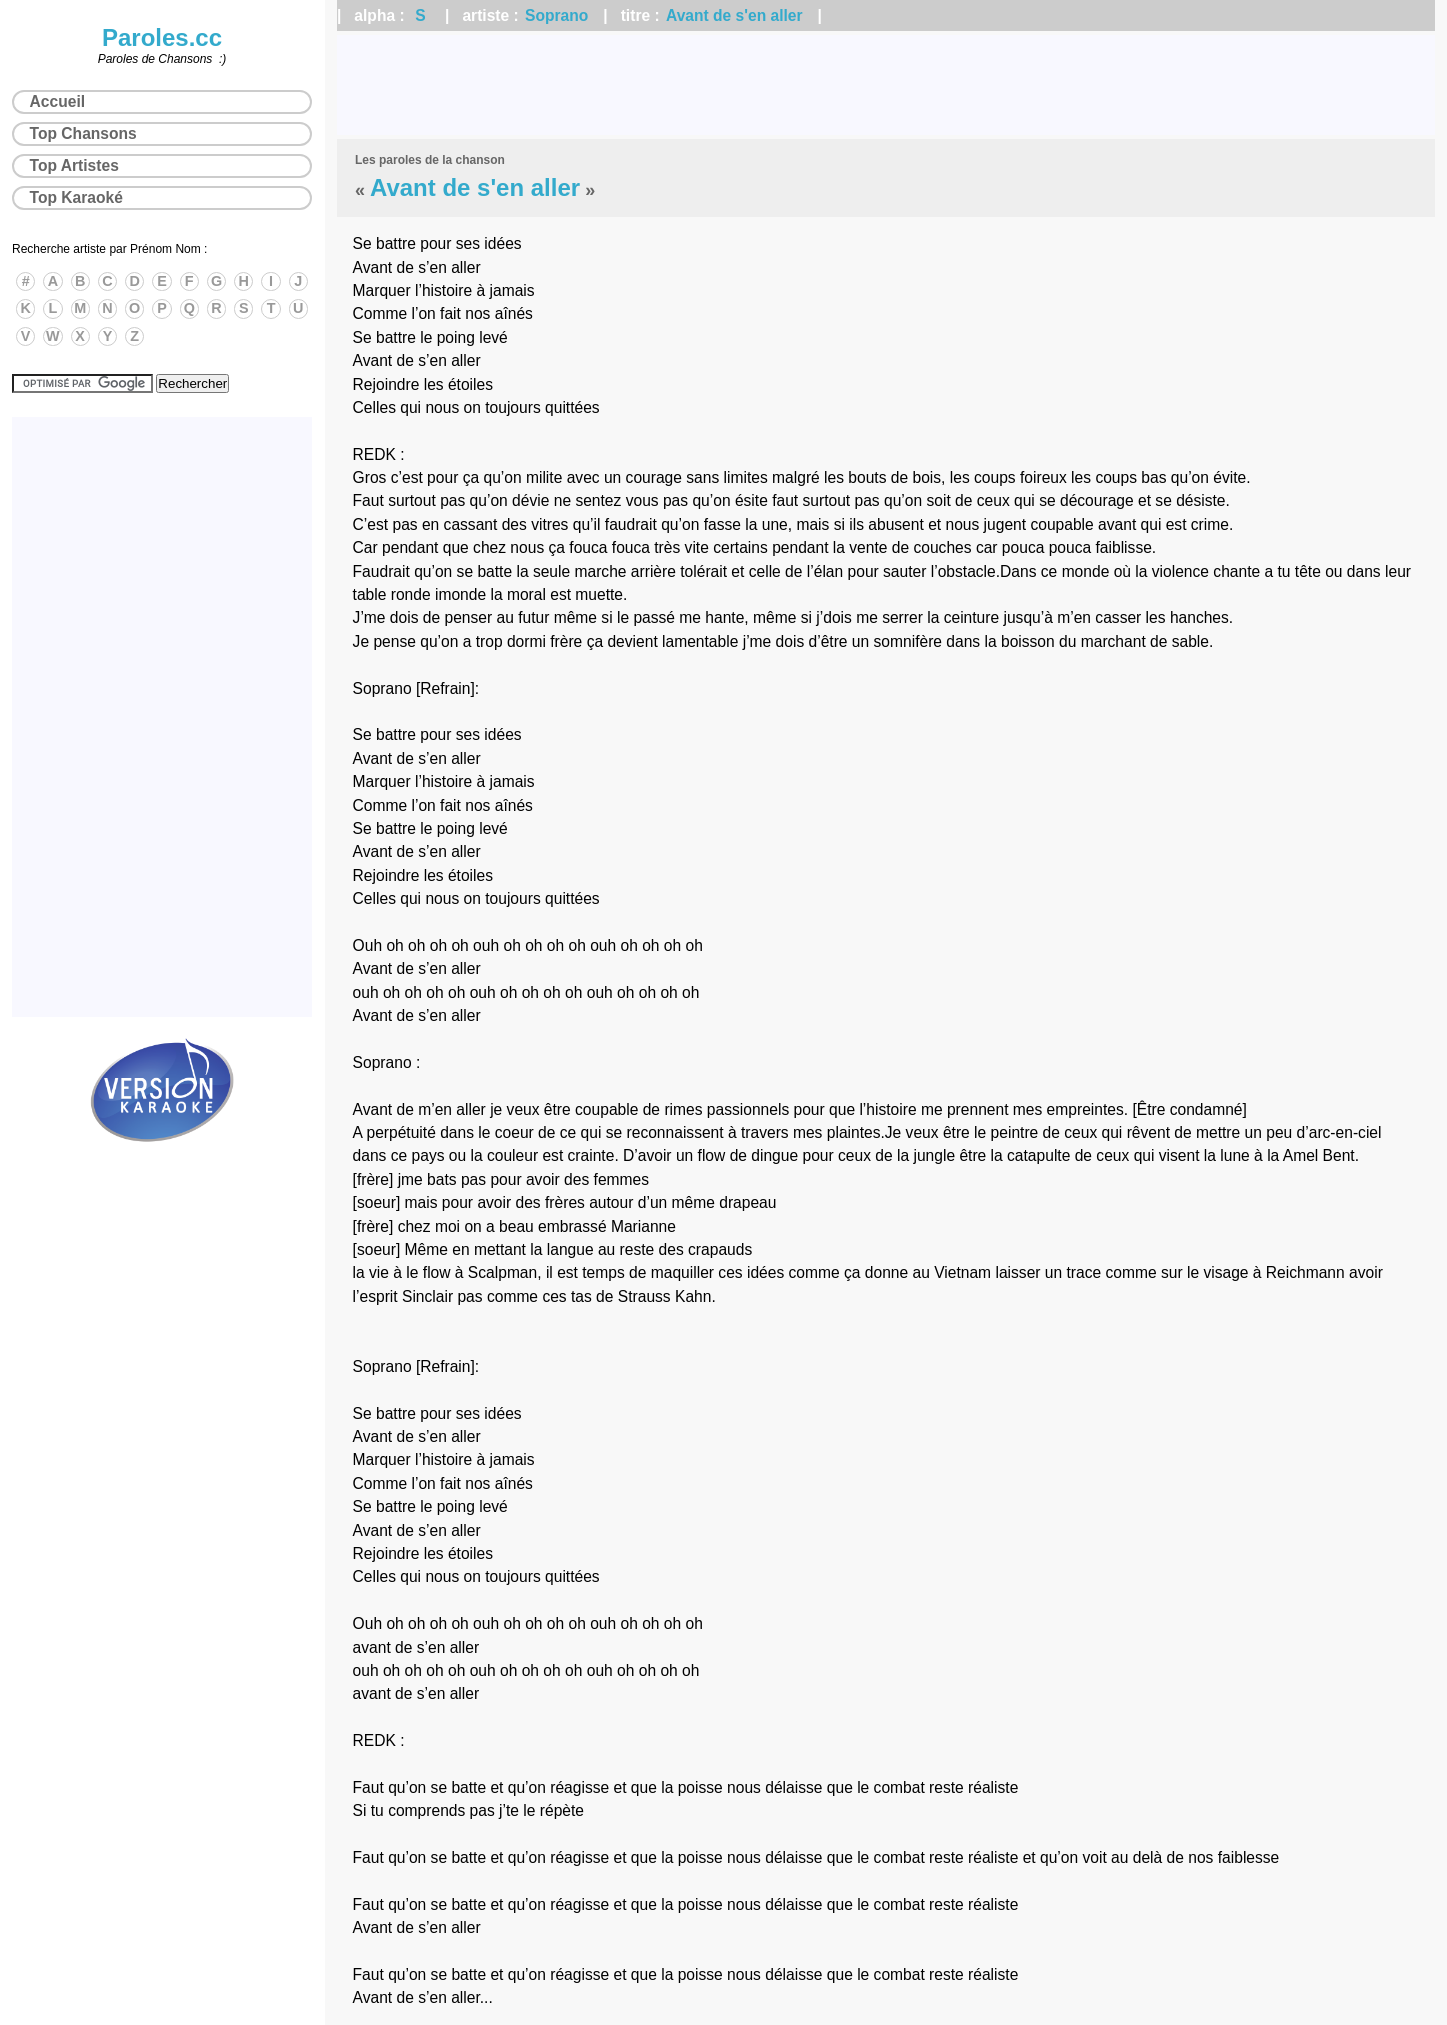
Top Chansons (83, 133)
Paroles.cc (162, 37)
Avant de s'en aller (734, 15)
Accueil (57, 101)
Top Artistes (74, 165)
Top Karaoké (76, 197)
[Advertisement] (886, 85)
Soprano (556, 15)
